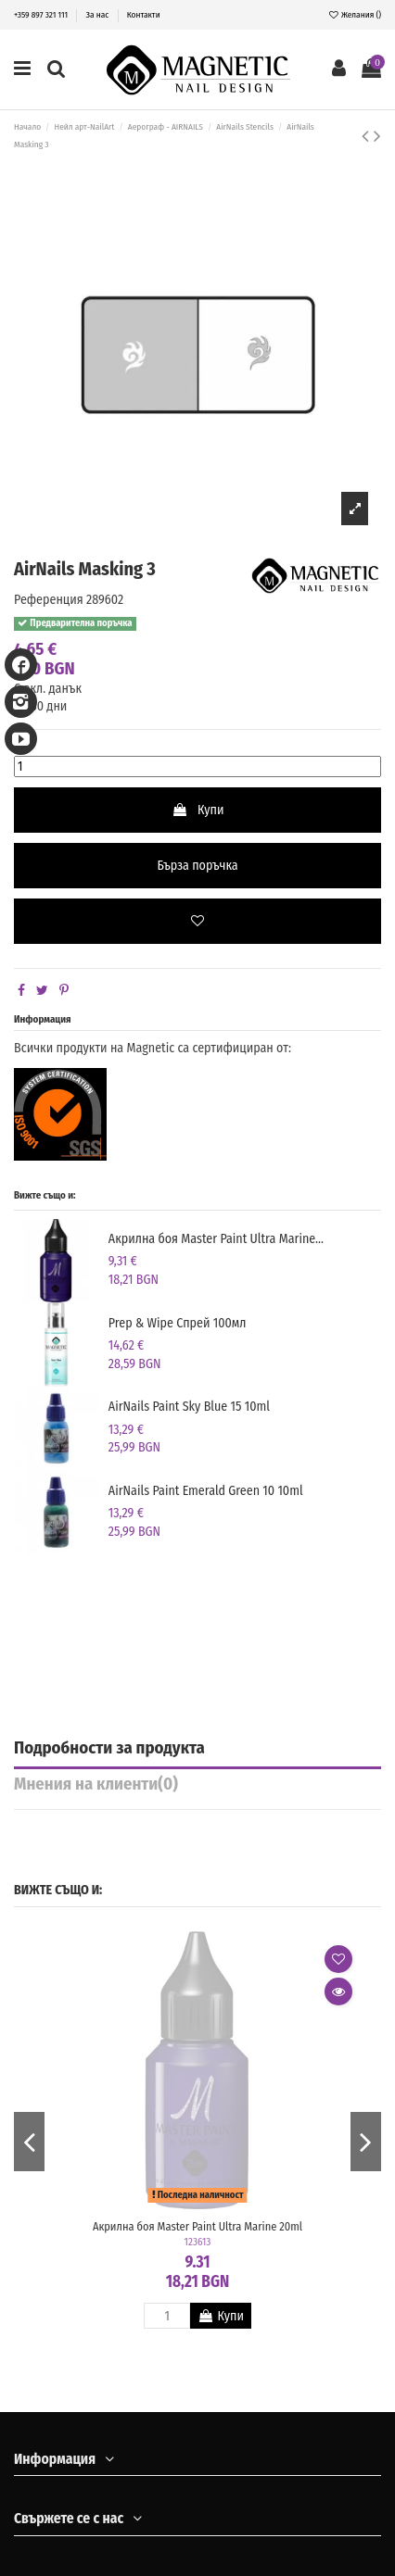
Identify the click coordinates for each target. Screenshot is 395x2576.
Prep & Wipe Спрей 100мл (177, 1323)
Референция (48, 600)
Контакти (143, 14)
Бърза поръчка (197, 865)
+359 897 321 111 (42, 14)
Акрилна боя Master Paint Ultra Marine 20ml (197, 2226)
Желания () (354, 14)
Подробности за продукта (109, 1749)
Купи (198, 810)
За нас (98, 14)
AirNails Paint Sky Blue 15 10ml (189, 1406)
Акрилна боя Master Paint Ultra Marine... (216, 1239)
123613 (198, 2242)
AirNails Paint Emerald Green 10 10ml (205, 1491)
